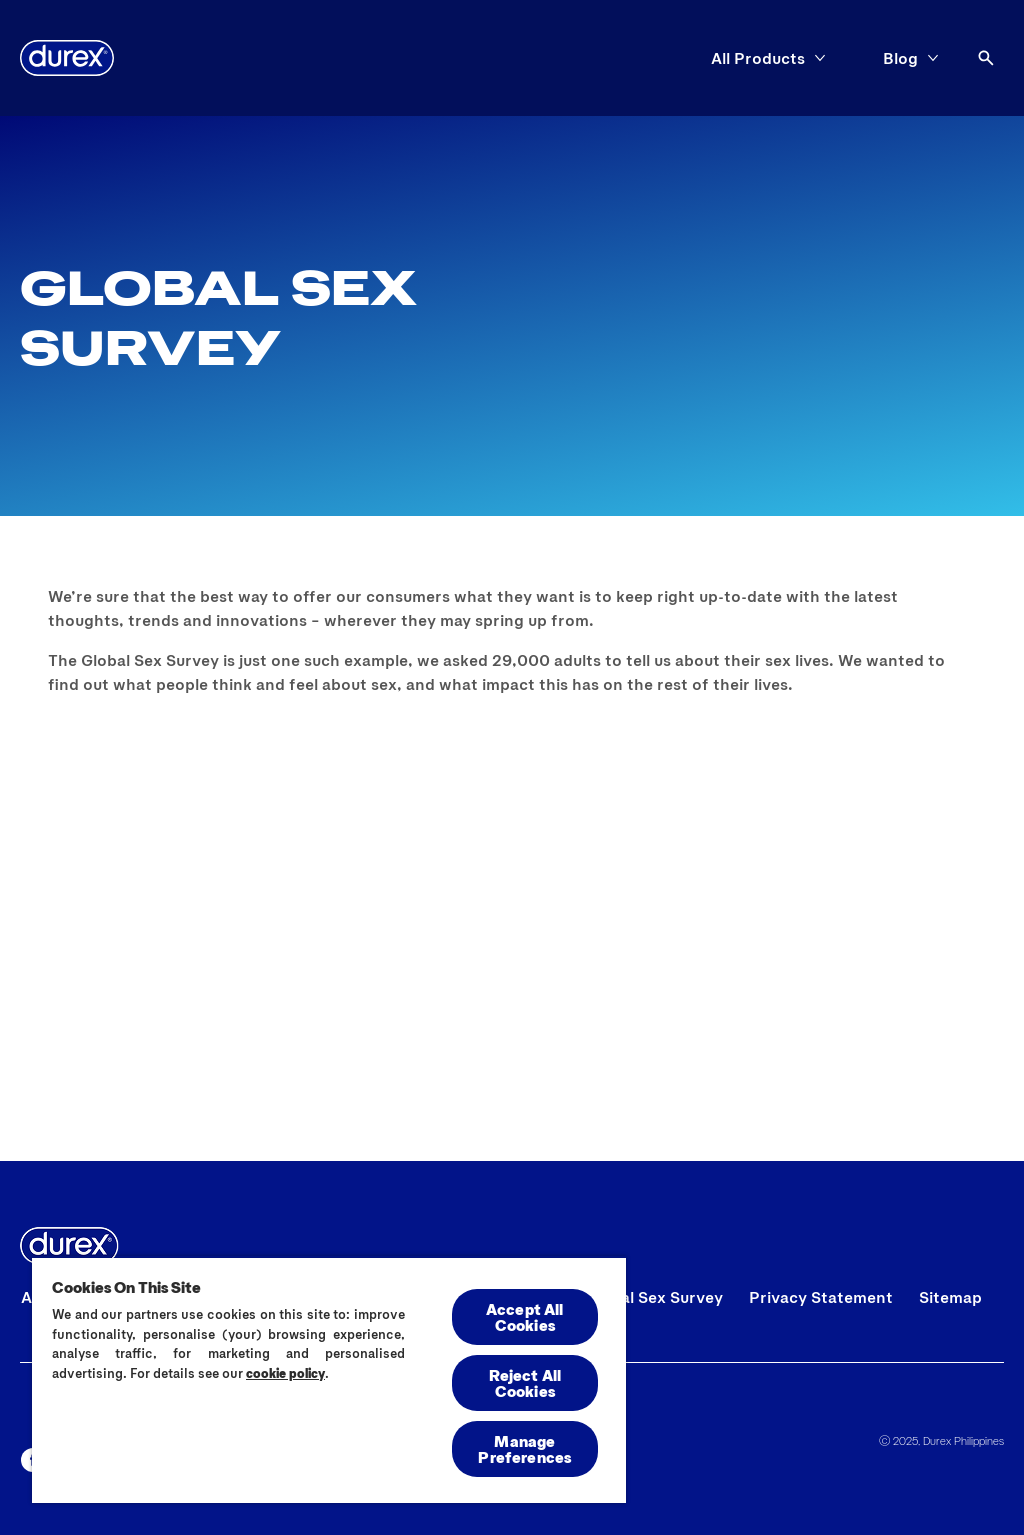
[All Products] (758, 58)
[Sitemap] (950, 1297)
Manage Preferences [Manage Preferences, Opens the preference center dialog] (524, 1448)
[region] (329, 1379)
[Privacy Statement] (821, 1297)
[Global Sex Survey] (654, 1297)
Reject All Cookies (525, 1382)
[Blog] (900, 58)
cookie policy (285, 1373)
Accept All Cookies (525, 1316)
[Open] (986, 58)
